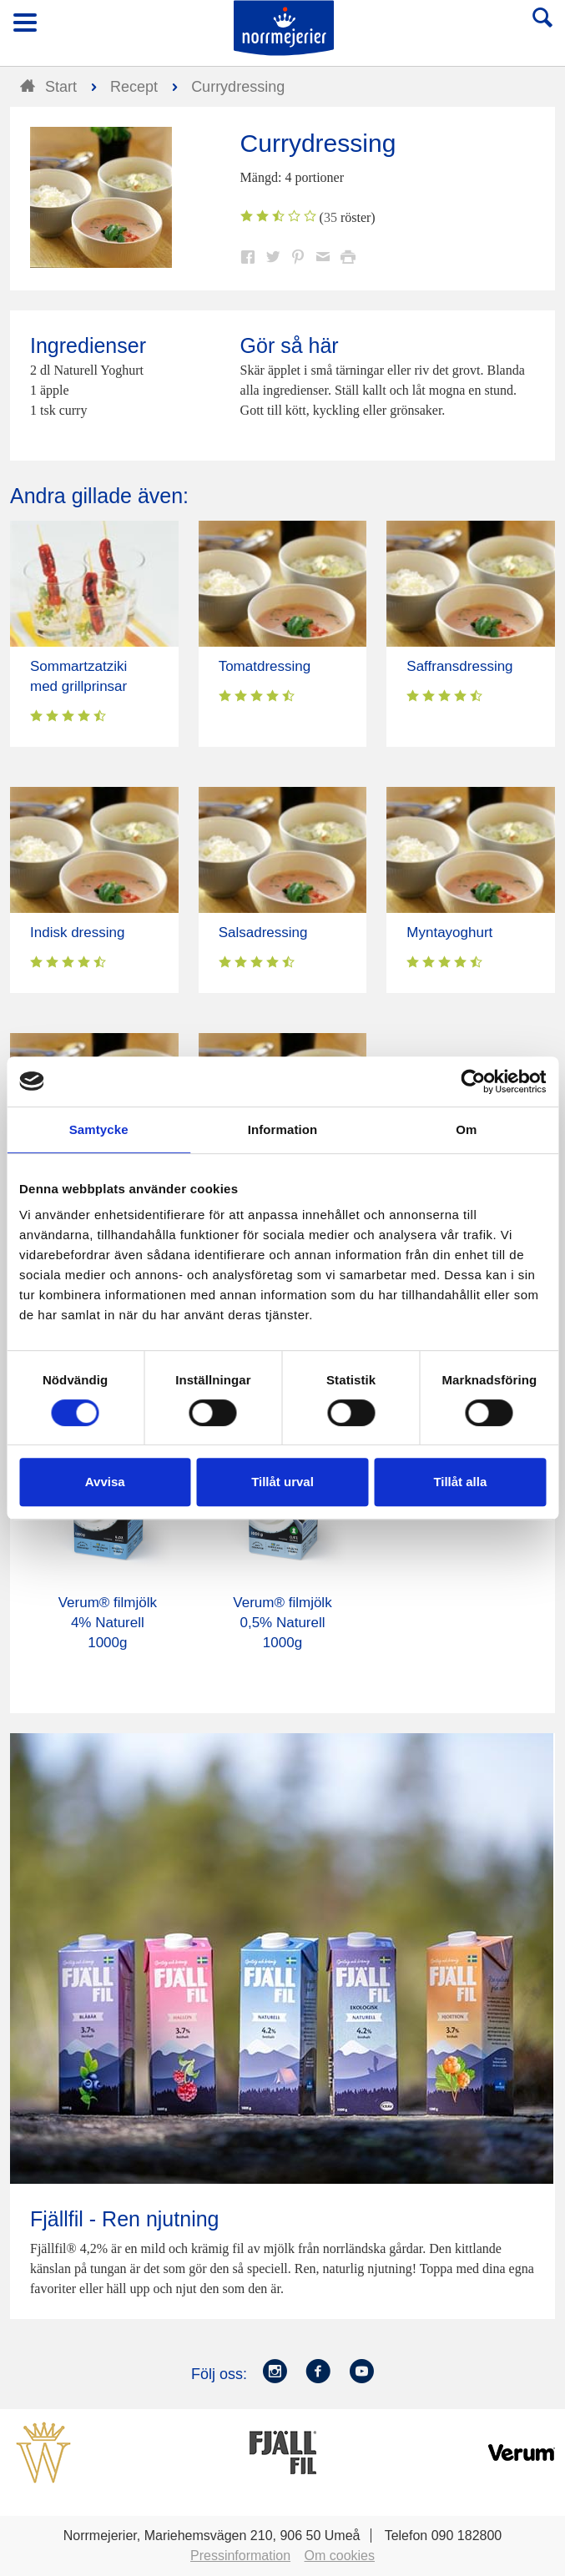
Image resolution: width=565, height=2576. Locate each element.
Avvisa (105, 1482)
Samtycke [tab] (99, 1129)
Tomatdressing (265, 666)
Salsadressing (263, 932)
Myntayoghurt (449, 932)
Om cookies (340, 2555)
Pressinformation (240, 2555)
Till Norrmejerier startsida (284, 28)
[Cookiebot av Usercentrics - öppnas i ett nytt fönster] (473, 1081)
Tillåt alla (460, 1482)
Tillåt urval (282, 1482)
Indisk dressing (77, 932)
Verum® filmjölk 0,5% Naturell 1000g (282, 1623)
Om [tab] (466, 1129)
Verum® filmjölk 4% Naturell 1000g (107, 1623)
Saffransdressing (459, 666)
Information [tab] (283, 1129)
